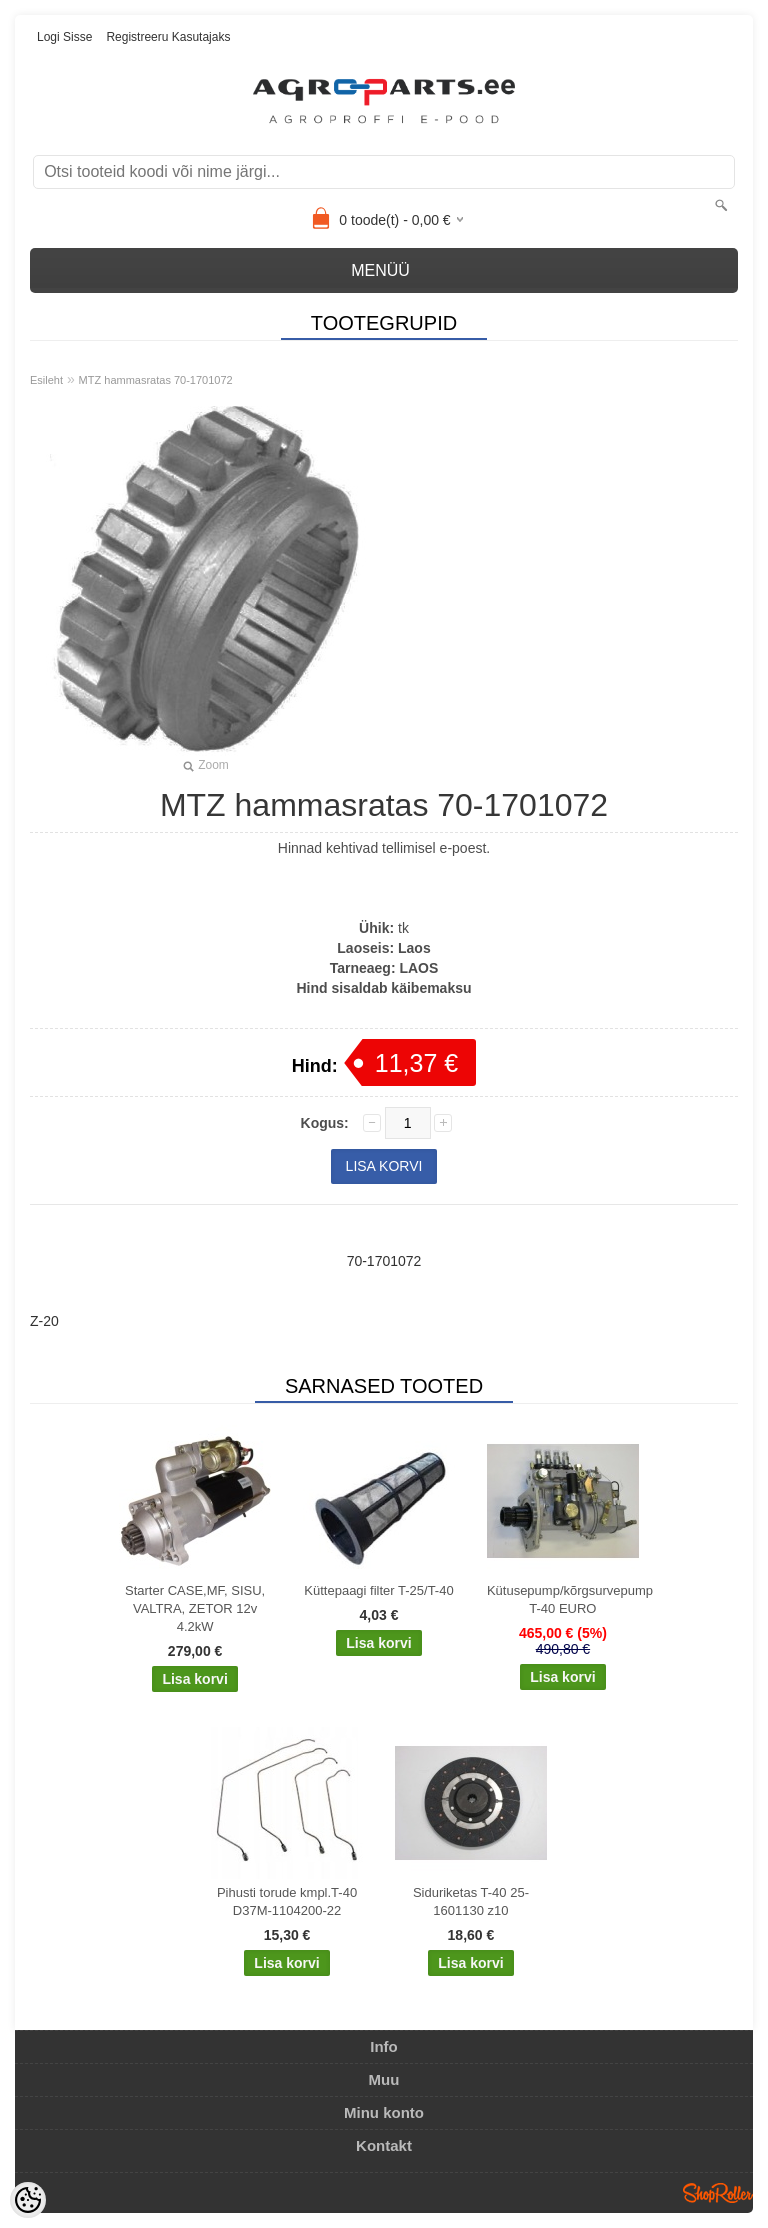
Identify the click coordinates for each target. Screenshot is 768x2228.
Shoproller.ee (718, 2193)
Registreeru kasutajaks (168, 37)
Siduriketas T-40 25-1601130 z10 (471, 1901)
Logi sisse (64, 37)
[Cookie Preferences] (28, 2200)
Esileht (46, 380)
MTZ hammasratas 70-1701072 (156, 380)
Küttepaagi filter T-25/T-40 (378, 1590)
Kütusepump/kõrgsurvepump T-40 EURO (567, 1599)
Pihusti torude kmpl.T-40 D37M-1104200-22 (287, 1901)
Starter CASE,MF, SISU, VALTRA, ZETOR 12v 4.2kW (195, 1608)
